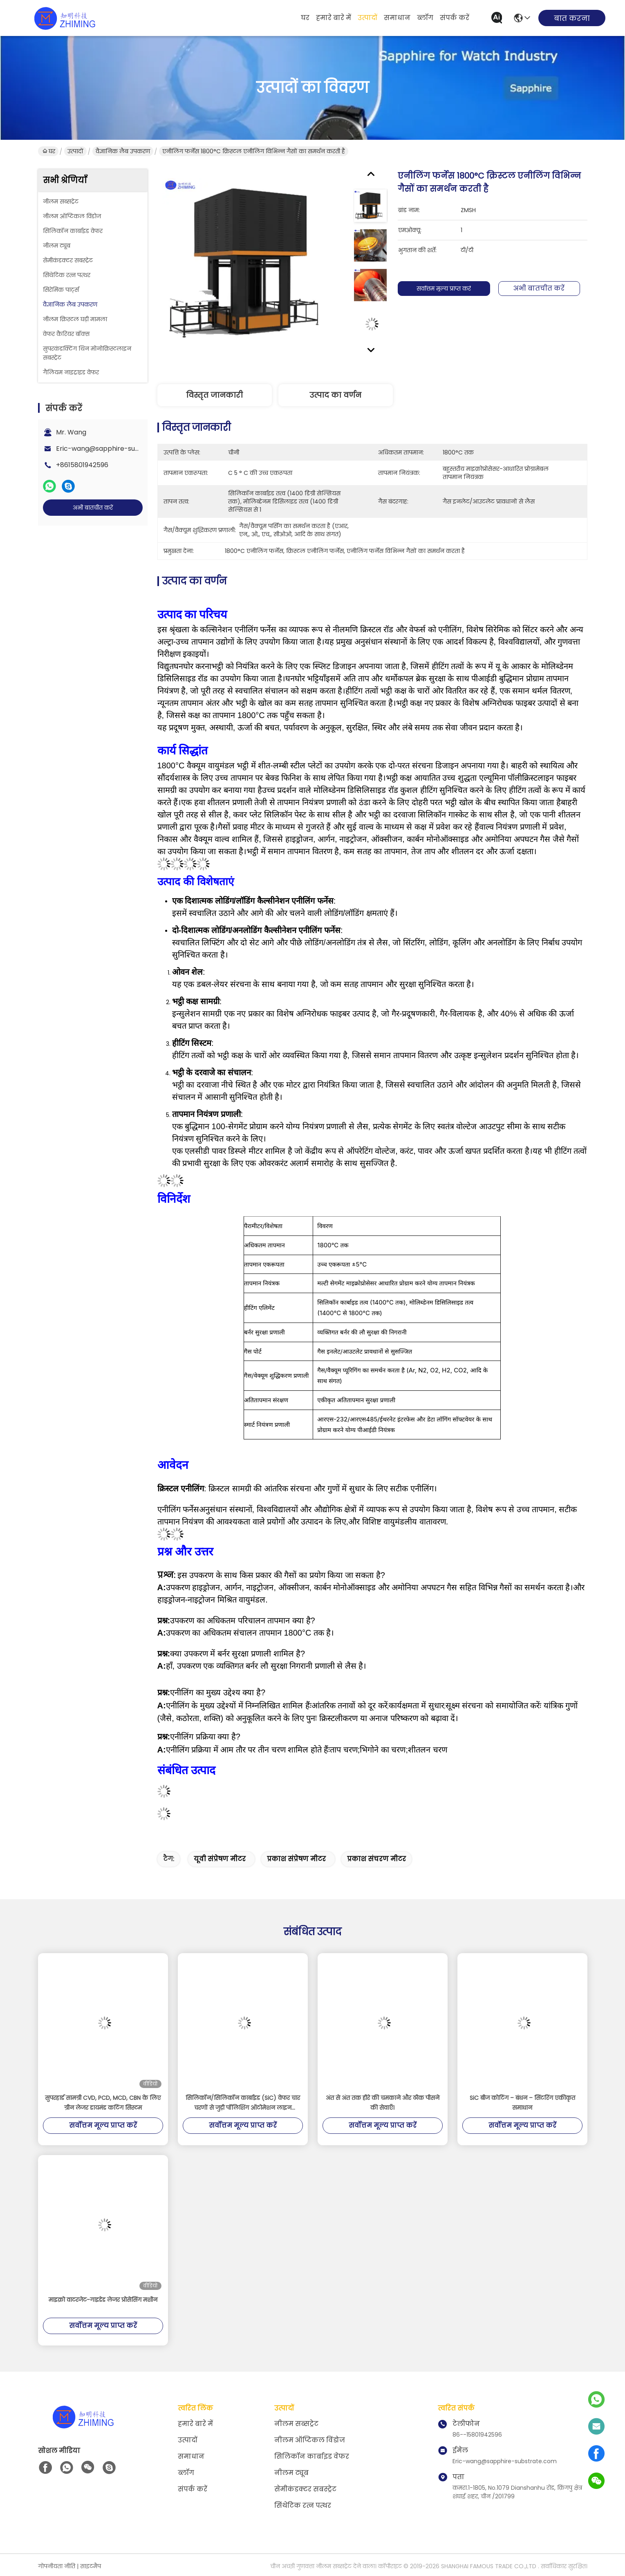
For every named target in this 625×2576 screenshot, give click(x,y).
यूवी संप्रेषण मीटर (220, 1859)
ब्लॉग (425, 17)
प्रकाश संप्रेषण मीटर (296, 1859)
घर (305, 17)
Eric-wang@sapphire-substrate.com (115, 448)
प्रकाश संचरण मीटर (376, 1859)
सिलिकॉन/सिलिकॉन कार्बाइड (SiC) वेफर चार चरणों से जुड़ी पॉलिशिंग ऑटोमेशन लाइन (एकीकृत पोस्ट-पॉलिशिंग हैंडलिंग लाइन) (243, 2103)
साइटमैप (90, 2566)
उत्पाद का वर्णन (335, 395)
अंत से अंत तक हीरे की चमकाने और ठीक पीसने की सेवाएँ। (382, 2103)
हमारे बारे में (333, 17)
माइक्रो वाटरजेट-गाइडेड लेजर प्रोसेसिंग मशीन (103, 2300)
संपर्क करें (454, 17)
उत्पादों (367, 17)
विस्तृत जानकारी (214, 395)
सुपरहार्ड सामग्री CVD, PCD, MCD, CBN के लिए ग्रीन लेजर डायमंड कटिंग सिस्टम (103, 2103)
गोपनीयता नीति (56, 2566)
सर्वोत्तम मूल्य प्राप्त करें (448, 288)
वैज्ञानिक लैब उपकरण (123, 151)
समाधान (397, 17)
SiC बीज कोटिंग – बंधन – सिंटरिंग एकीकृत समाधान (522, 2103)
